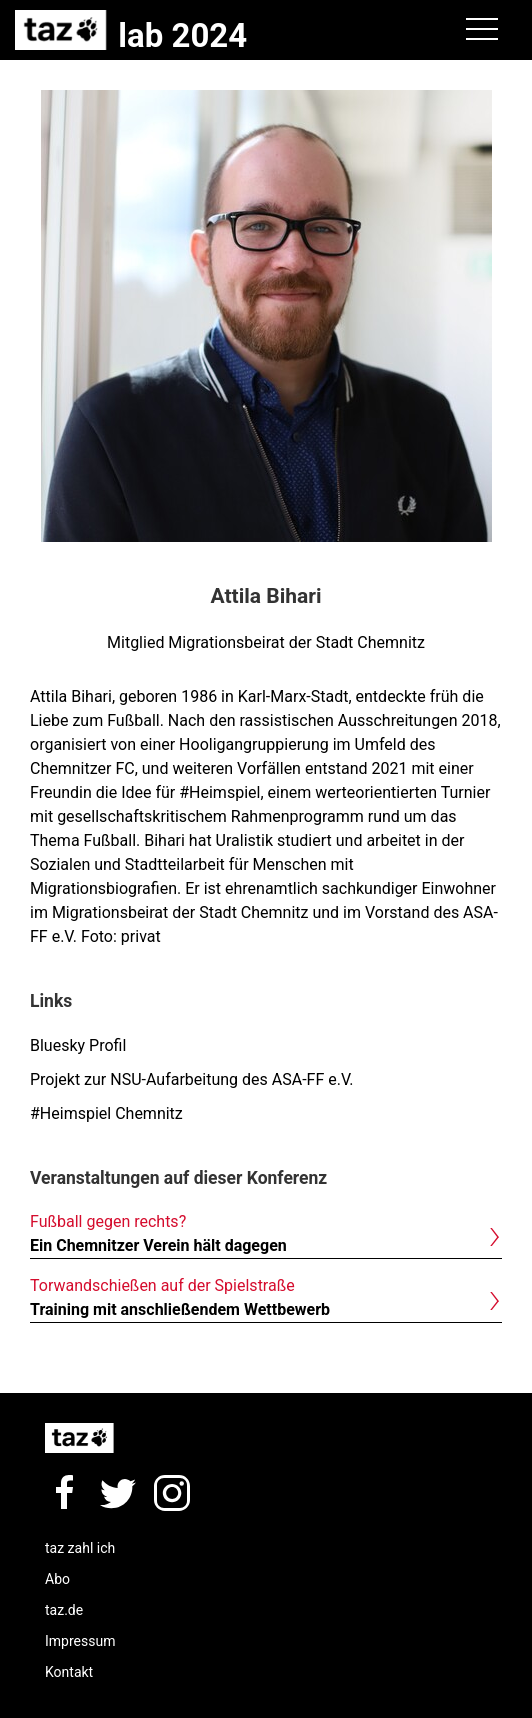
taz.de (64, 1610)
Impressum (80, 1641)
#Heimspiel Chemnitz (106, 1113)
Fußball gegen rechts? (108, 1221)
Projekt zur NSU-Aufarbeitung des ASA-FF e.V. (192, 1079)
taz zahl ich (80, 1548)
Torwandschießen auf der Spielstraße (162, 1285)
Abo (57, 1579)
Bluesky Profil (78, 1045)
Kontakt (69, 1672)
